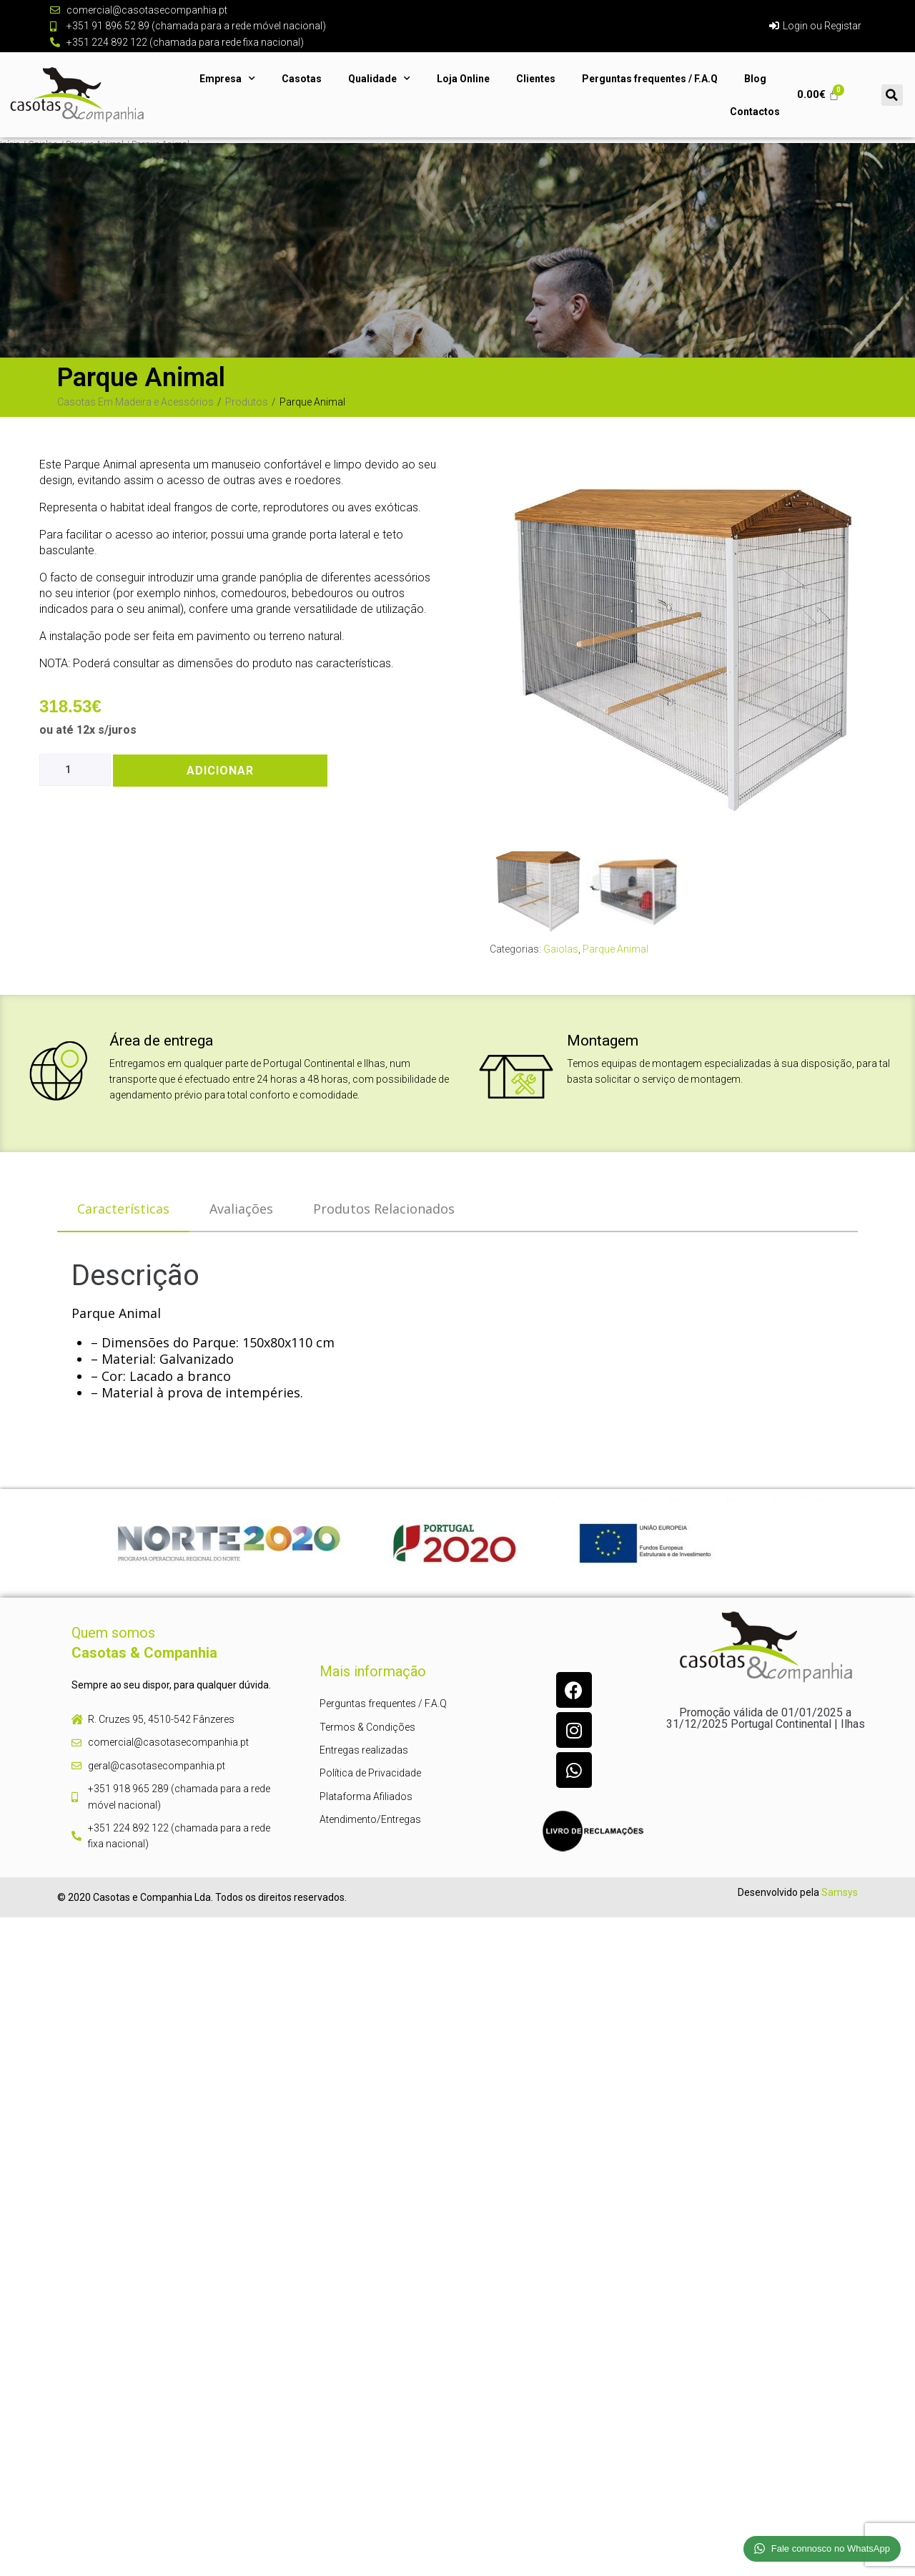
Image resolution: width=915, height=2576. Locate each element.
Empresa (227, 78)
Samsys (839, 1892)
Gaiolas (560, 949)
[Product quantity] (75, 770)
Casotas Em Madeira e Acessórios (135, 402)
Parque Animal (615, 949)
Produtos (246, 402)
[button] (892, 95)
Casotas (302, 78)
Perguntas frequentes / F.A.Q (650, 78)
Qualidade (379, 78)
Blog (755, 78)
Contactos (755, 111)
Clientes (535, 78)
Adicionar (220, 770)
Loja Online (463, 78)
